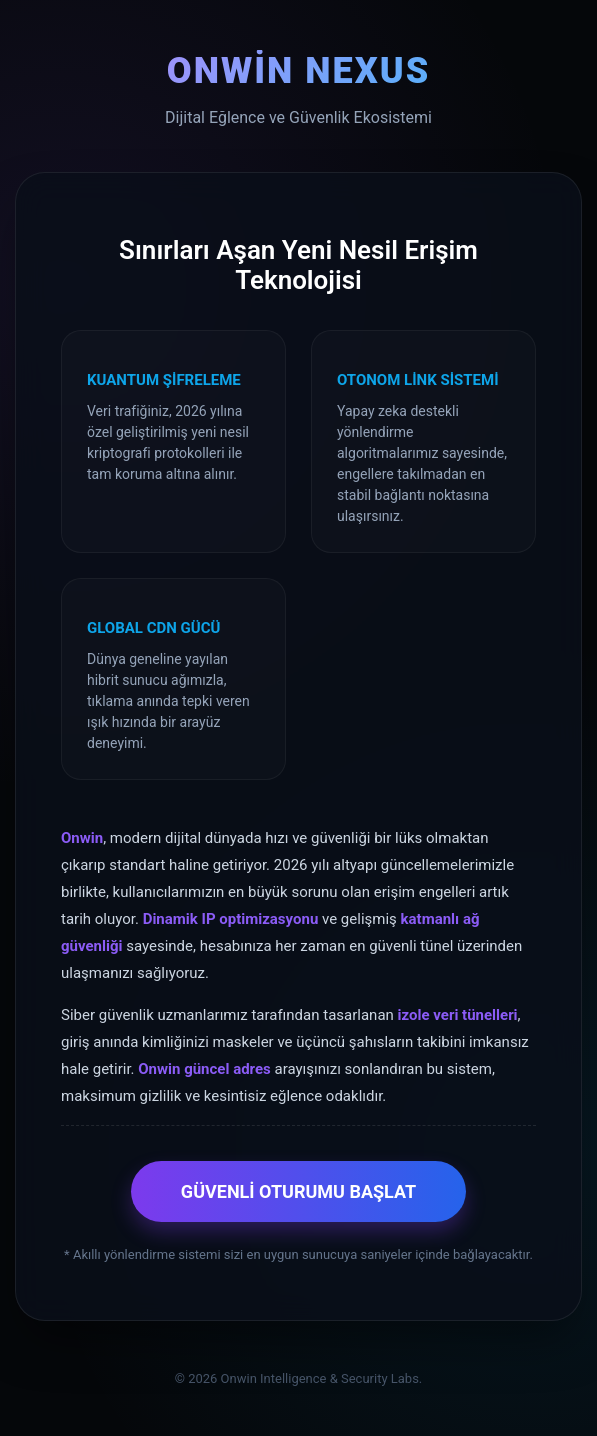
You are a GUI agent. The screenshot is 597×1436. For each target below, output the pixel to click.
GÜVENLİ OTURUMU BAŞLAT (298, 1191)
